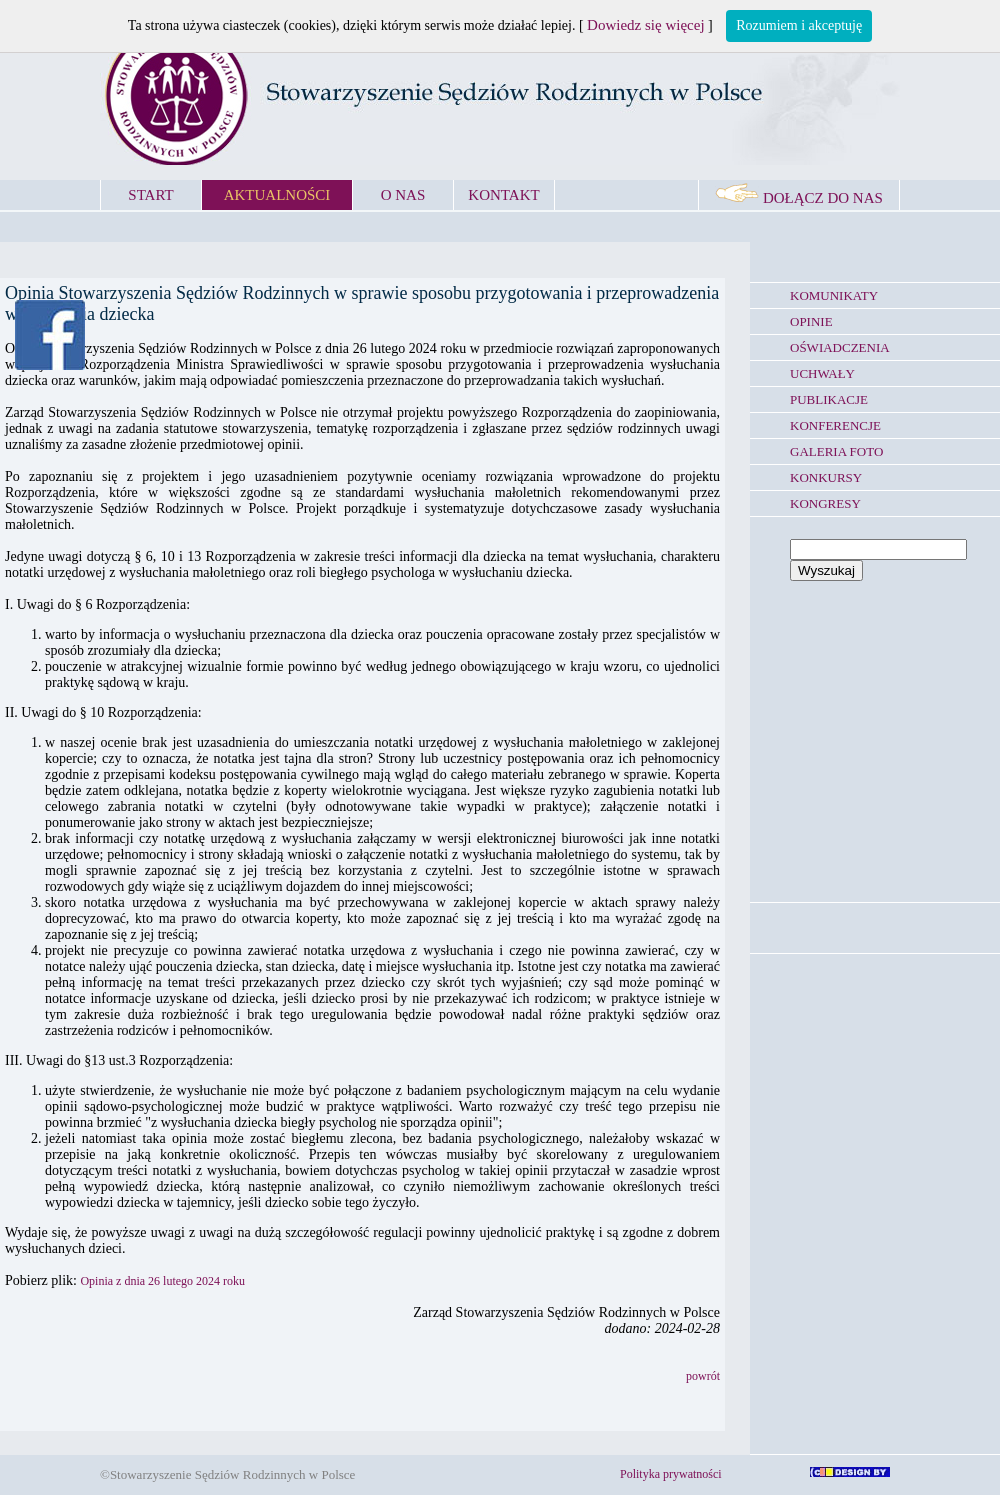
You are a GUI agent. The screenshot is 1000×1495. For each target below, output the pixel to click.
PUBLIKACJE (829, 399)
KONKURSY (826, 477)
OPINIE (811, 321)
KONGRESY (825, 503)
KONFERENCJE (835, 425)
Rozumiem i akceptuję (799, 25)
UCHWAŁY (822, 373)
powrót (703, 1376)
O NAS (403, 195)
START (150, 195)
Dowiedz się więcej (645, 25)
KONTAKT (503, 195)
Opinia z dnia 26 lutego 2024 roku (162, 1281)
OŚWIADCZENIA (840, 347)
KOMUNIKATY (834, 295)
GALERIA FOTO (836, 451)
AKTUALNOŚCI (277, 195)
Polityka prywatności (671, 1474)
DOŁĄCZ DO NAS (799, 198)
